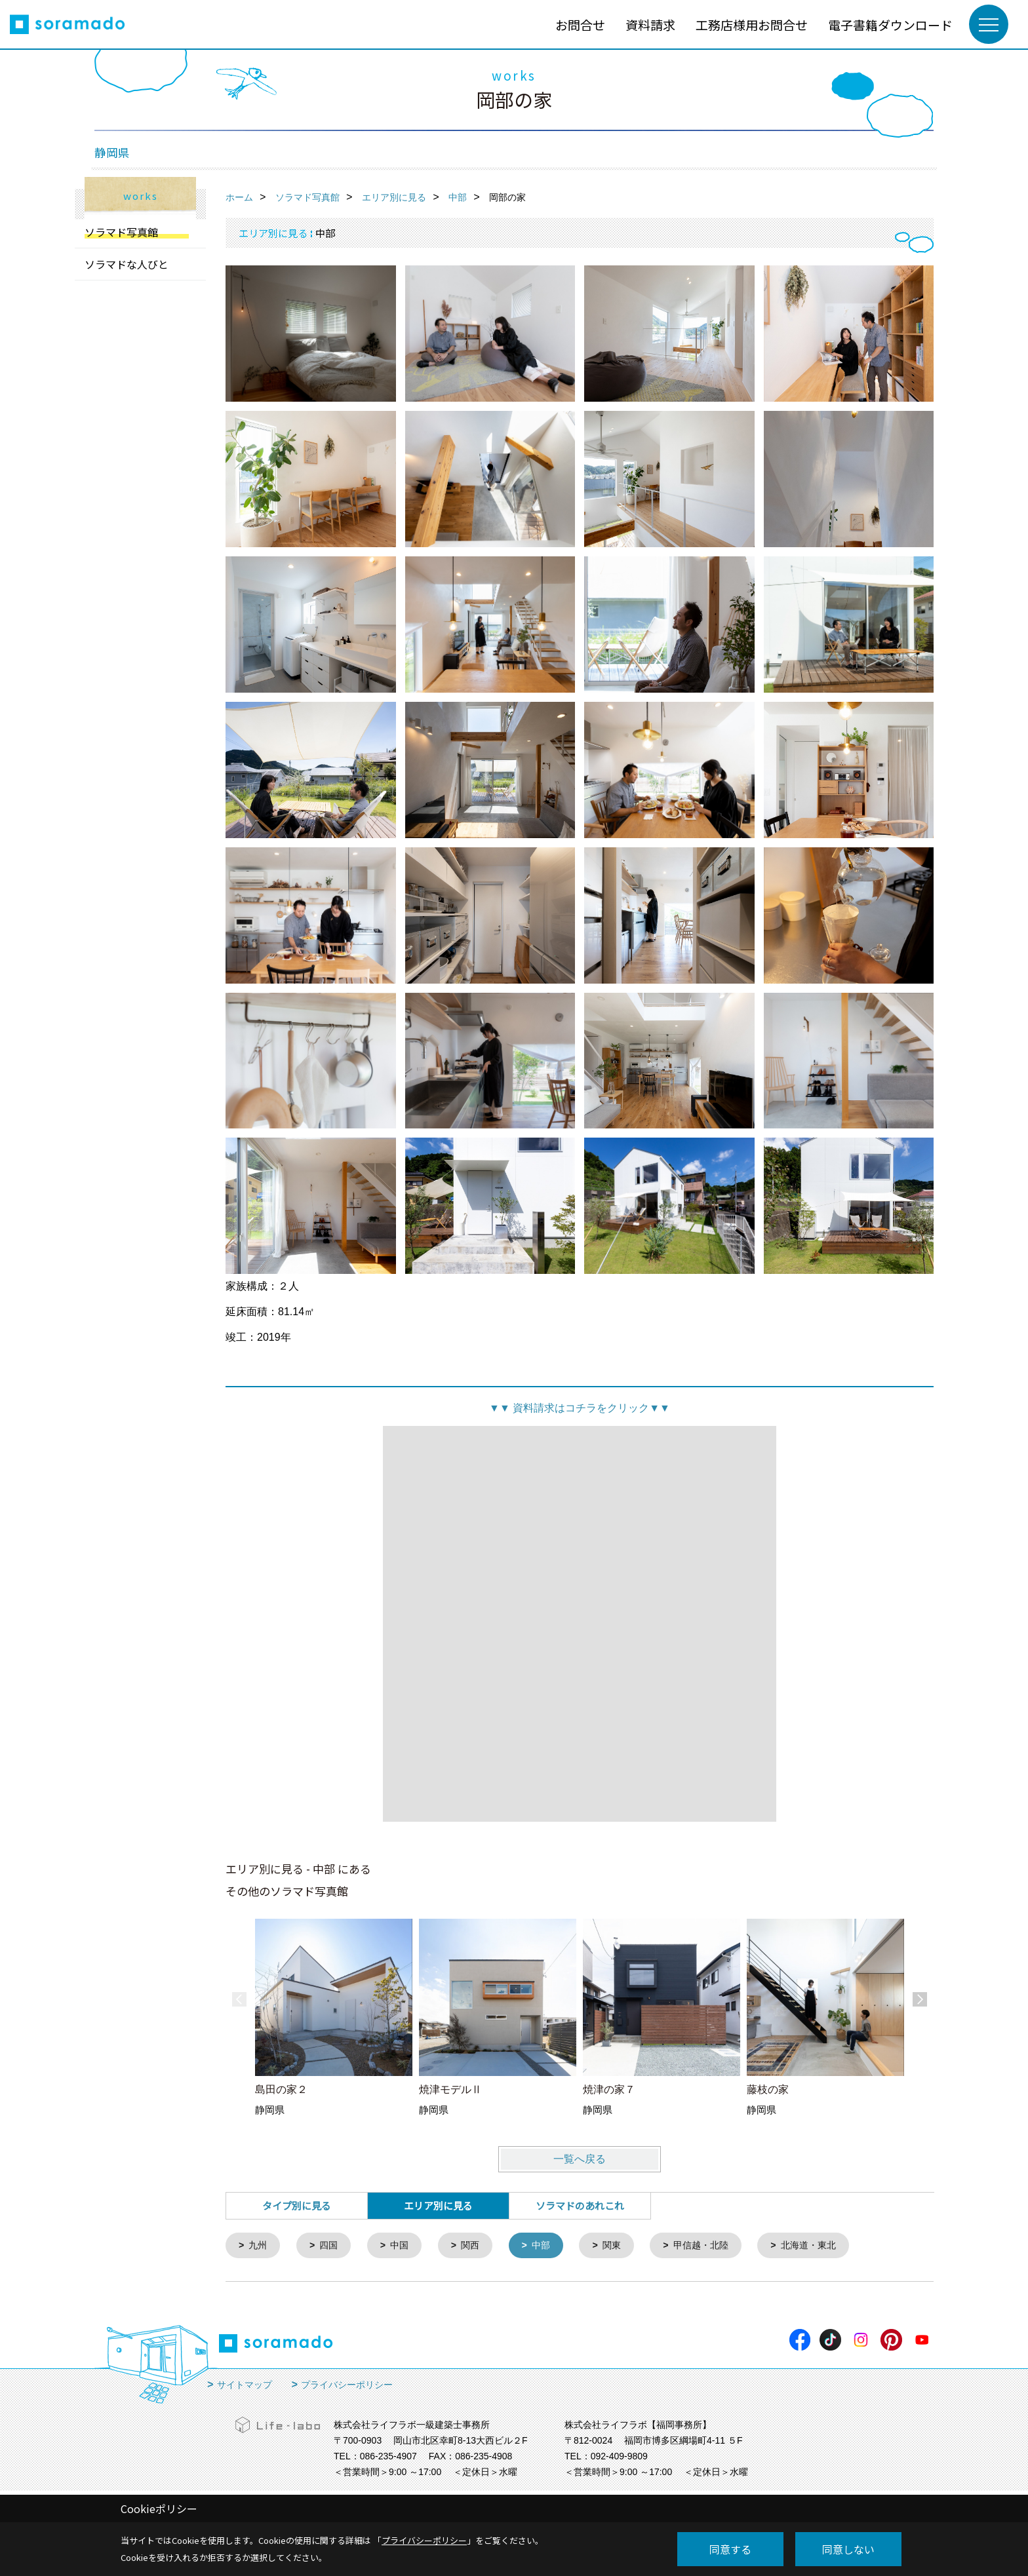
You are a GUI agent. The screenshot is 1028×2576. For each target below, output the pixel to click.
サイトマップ (244, 2386)
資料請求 (650, 24)
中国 (404, 2246)
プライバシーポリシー (347, 2386)
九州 (259, 2246)
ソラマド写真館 (121, 232)
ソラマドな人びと (126, 264)
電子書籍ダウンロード (890, 24)
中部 (550, 2246)
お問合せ (580, 24)
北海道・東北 (827, 2246)
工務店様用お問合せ (752, 24)
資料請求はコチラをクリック (579, 1407)
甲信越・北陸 (715, 2246)
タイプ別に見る (296, 2205)
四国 (332, 2246)
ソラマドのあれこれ (580, 2205)
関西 (477, 2246)
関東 (623, 2246)
